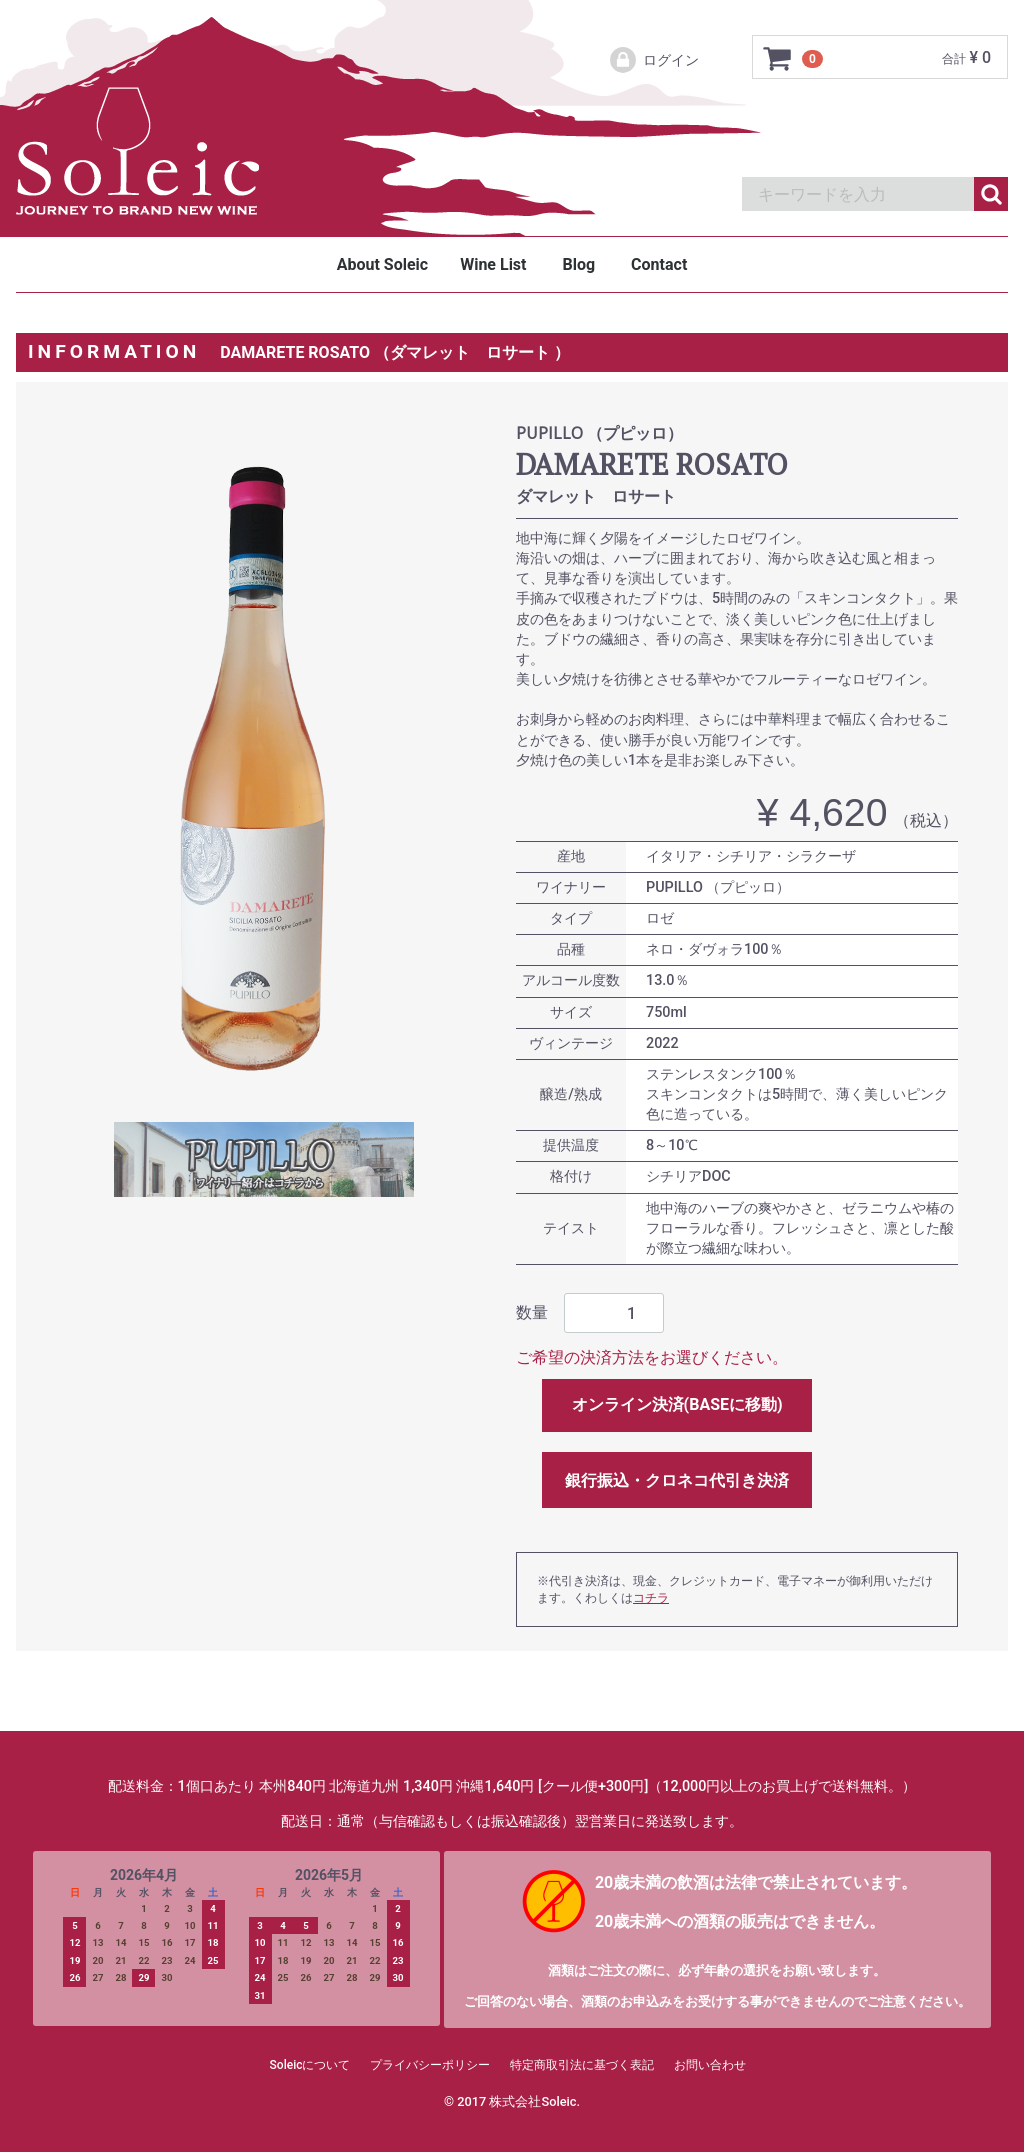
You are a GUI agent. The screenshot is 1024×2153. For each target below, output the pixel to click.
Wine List (493, 264)
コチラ (651, 1598)
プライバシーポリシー (430, 2066)
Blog (578, 264)
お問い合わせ (710, 2066)
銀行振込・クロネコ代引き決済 (677, 1480)
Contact (659, 264)
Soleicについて (310, 2066)
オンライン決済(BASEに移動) (677, 1404)
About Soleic (382, 264)
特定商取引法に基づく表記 (582, 2066)
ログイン (653, 60)
